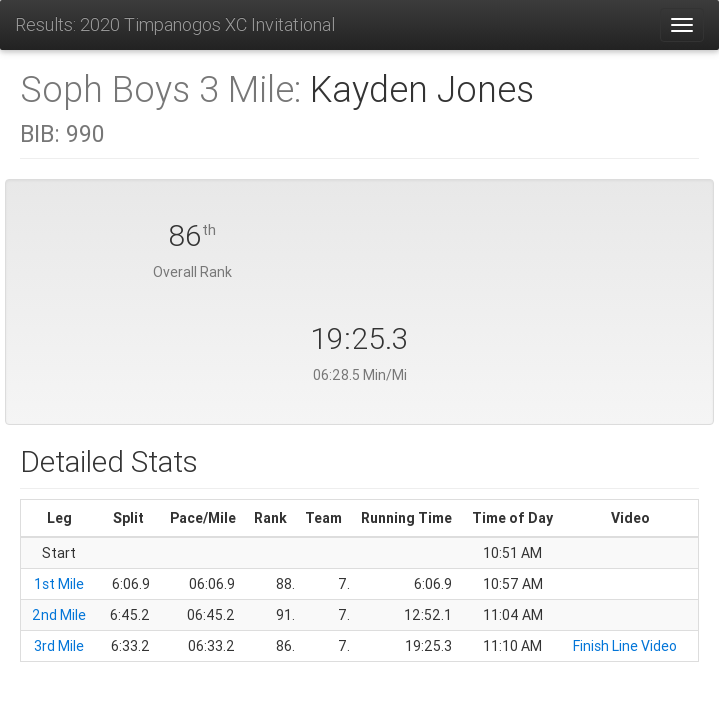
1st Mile (59, 584)
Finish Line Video (625, 646)
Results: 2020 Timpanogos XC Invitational (175, 24)
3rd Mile (59, 646)
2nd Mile (59, 615)
